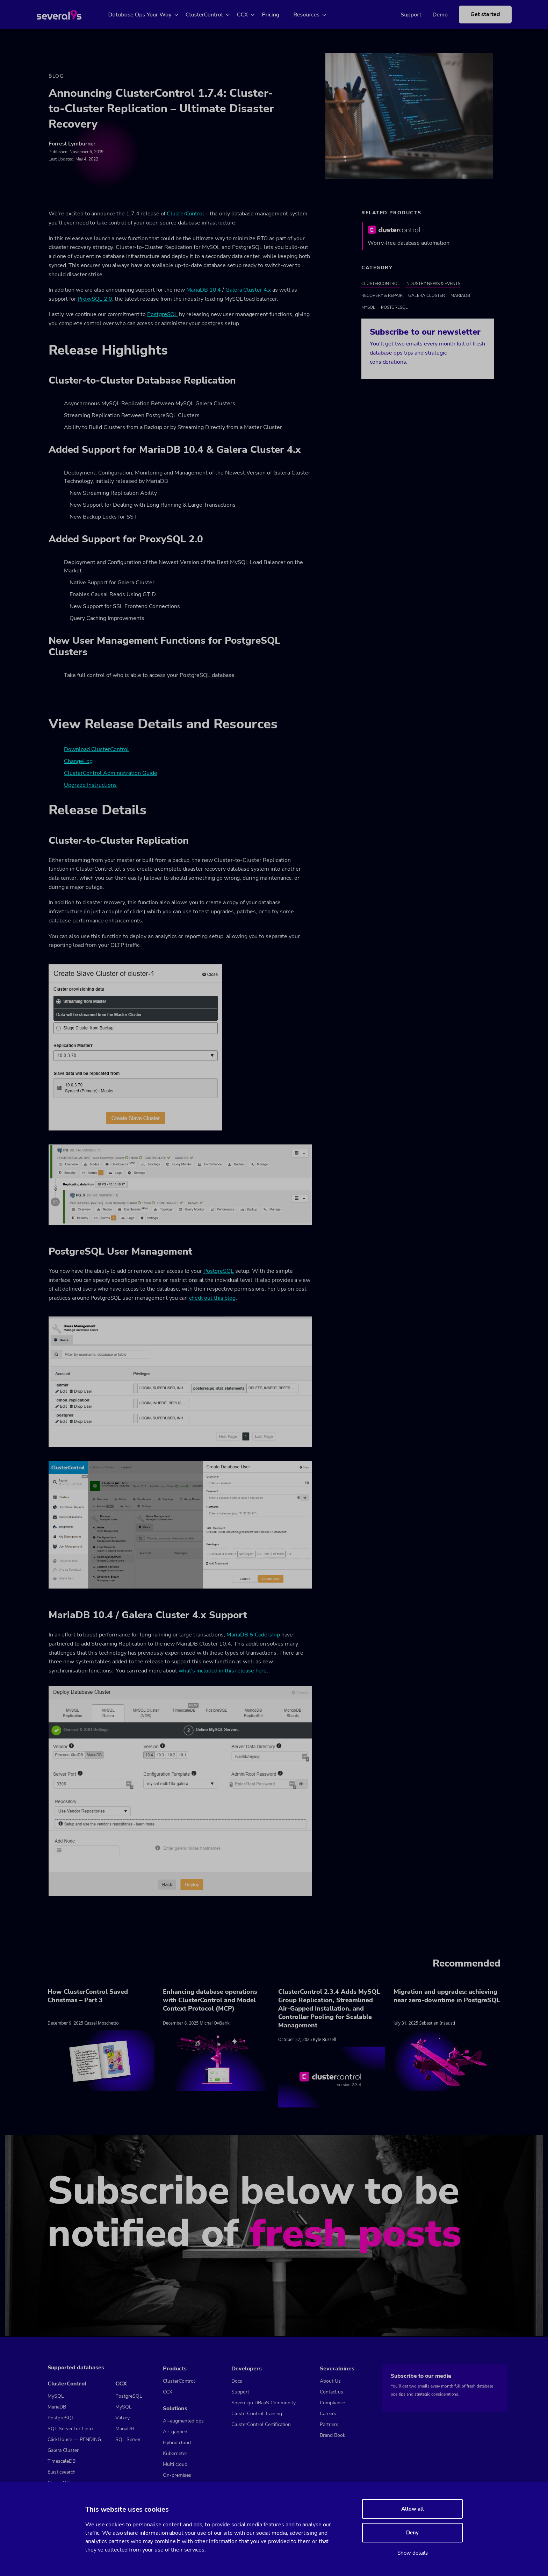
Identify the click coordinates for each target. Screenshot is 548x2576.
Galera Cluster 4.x (248, 291)
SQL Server (127, 2439)
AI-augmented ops (183, 2421)
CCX (250, 15)
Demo (429, 15)
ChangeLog (78, 762)
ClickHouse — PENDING (74, 2439)
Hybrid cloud (177, 2442)
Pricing (279, 15)
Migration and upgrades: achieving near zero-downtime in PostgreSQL (447, 1997)
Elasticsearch (61, 2472)
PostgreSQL (162, 315)
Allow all (412, 2508)
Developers (246, 2368)
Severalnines (337, 2368)
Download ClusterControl (96, 750)
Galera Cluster (426, 296)
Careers (328, 2413)
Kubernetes (175, 2453)
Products (175, 2368)
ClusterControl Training (256, 2413)
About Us (330, 2381)
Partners (329, 2424)
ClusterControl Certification (261, 2424)
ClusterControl (212, 15)
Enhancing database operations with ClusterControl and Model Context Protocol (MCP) (210, 2001)
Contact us (331, 2392)
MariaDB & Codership (253, 1636)
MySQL (368, 308)
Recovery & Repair (382, 296)
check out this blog (212, 1299)
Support (400, 15)
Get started (475, 14)
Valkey (122, 2417)
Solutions (175, 2408)
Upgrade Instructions (90, 786)
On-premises (177, 2475)
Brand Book (332, 2435)
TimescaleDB (61, 2461)
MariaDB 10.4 (203, 291)
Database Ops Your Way (148, 15)
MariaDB (460, 296)
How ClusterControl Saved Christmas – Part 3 (88, 1997)
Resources (315, 15)
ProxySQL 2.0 (95, 300)
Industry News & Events (432, 284)
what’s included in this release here (223, 1672)
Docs (236, 2381)
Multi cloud (175, 2464)
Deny (412, 2532)
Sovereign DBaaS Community (263, 2402)
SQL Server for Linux (71, 2428)
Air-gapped (175, 2431)
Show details (412, 2552)
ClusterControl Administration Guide (110, 774)
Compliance (332, 2402)
